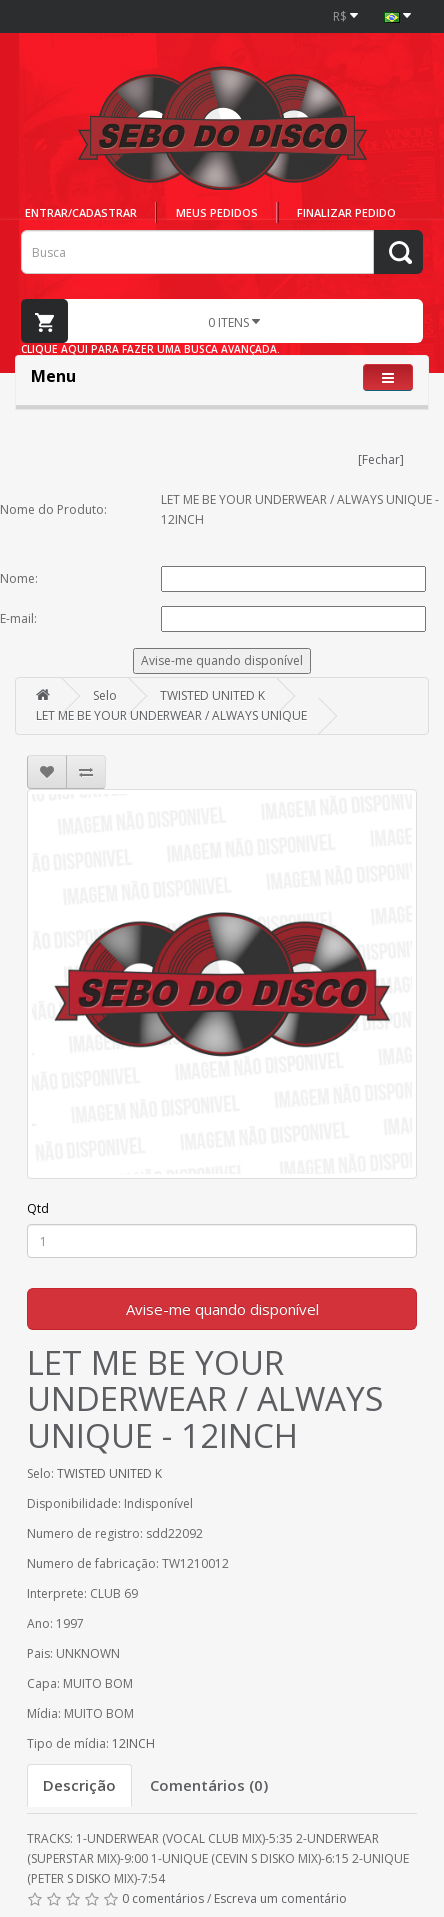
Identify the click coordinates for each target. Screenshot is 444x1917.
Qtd (38, 1208)
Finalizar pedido (346, 212)
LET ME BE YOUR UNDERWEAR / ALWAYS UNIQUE (171, 715)
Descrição (79, 1785)
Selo (105, 695)
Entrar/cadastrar (81, 212)
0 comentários (163, 1898)
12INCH (133, 1743)
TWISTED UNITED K (212, 695)
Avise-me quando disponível (222, 1309)
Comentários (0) (209, 1785)
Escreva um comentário (280, 1898)
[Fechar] (381, 459)
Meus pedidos (217, 212)
